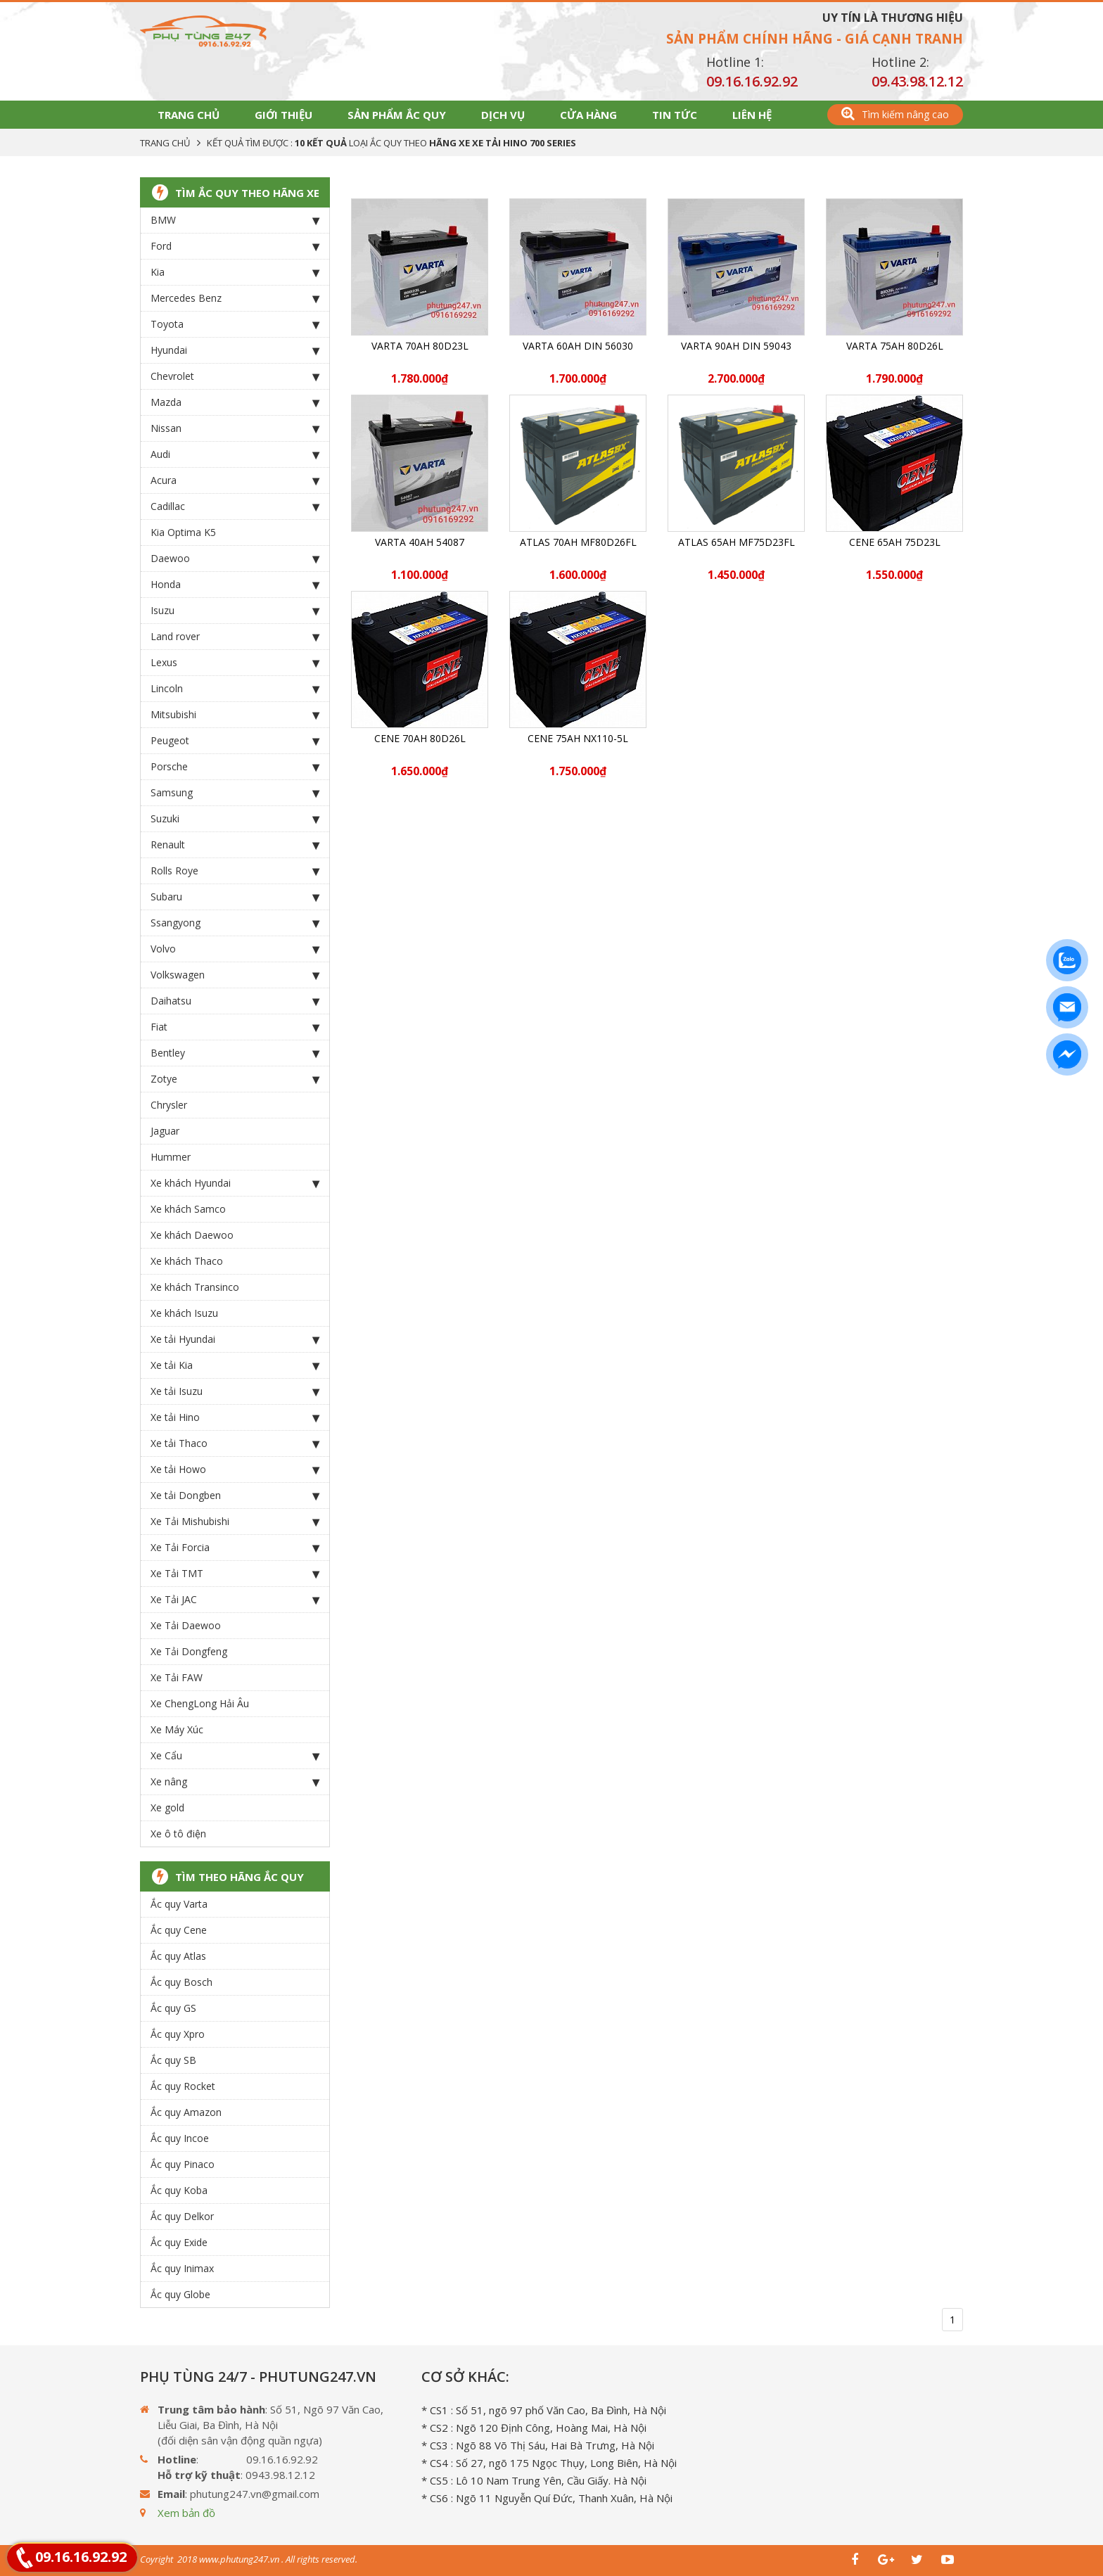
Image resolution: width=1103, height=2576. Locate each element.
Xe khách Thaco (187, 1261)
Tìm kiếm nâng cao (895, 113)
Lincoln (235, 689)
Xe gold (167, 1807)
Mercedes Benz (235, 298)
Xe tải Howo (235, 1469)
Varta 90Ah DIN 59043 (736, 345)
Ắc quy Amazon (186, 2112)
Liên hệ (752, 115)
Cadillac (235, 506)
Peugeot (235, 741)
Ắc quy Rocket (183, 2086)
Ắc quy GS (173, 2008)
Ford (235, 246)
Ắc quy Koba (179, 2190)
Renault (235, 845)
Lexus (235, 663)
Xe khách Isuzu (184, 1313)
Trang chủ (188, 115)
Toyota (235, 324)
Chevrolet (235, 376)
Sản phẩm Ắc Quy (397, 115)
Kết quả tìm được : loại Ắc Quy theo (391, 142)
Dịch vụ (503, 115)
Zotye (235, 1079)
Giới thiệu (283, 115)
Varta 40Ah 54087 (419, 542)
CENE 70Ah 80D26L (420, 738)
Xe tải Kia (235, 1365)
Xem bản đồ (186, 2513)
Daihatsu (235, 1001)
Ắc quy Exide (179, 2242)
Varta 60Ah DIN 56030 (578, 345)
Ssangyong (235, 923)
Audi (235, 454)
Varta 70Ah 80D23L (419, 345)
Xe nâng (235, 1782)
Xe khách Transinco (195, 1287)
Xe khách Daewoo (192, 1235)
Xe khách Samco (188, 1209)
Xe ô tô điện (178, 1833)
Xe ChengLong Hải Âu (200, 1703)
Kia (235, 272)
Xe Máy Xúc (177, 1729)
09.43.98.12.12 (917, 81)
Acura (235, 480)
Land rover (235, 637)
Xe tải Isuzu (235, 1391)
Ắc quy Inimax (182, 2268)
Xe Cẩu (235, 1756)
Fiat (235, 1027)
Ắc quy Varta (179, 1904)
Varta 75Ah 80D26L (894, 345)
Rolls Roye (235, 871)
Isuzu (235, 611)
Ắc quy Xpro (178, 2034)
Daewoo (235, 558)
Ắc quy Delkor (182, 2216)
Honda (235, 585)
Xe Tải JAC (235, 1600)
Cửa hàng (588, 115)
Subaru (235, 897)
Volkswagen (235, 975)
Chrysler (169, 1104)
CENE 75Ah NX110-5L (578, 738)
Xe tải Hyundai (235, 1339)
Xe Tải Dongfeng (189, 1651)
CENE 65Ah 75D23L (895, 542)
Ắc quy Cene (179, 1930)
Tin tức (674, 115)
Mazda (235, 402)
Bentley (235, 1053)
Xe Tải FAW (177, 1677)
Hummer (171, 1156)
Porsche (235, 767)
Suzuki (235, 819)
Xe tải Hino (235, 1417)
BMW (235, 220)
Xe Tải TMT (235, 1574)
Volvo (235, 949)
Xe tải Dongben (235, 1495)
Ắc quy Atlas (178, 1956)
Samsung (235, 793)
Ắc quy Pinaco (183, 2164)
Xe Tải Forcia (235, 1548)
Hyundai (235, 350)
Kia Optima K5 (183, 532)
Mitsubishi (235, 715)
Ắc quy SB (173, 2060)
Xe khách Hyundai (235, 1183)
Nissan (235, 428)
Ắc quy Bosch (181, 1982)
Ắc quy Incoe (180, 2138)
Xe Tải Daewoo (186, 1625)
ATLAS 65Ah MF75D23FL (736, 542)
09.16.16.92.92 (752, 81)
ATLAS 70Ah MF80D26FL (578, 542)
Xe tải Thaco (235, 1443)
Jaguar (165, 1130)
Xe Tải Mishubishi (235, 1522)
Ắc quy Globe (180, 2294)
